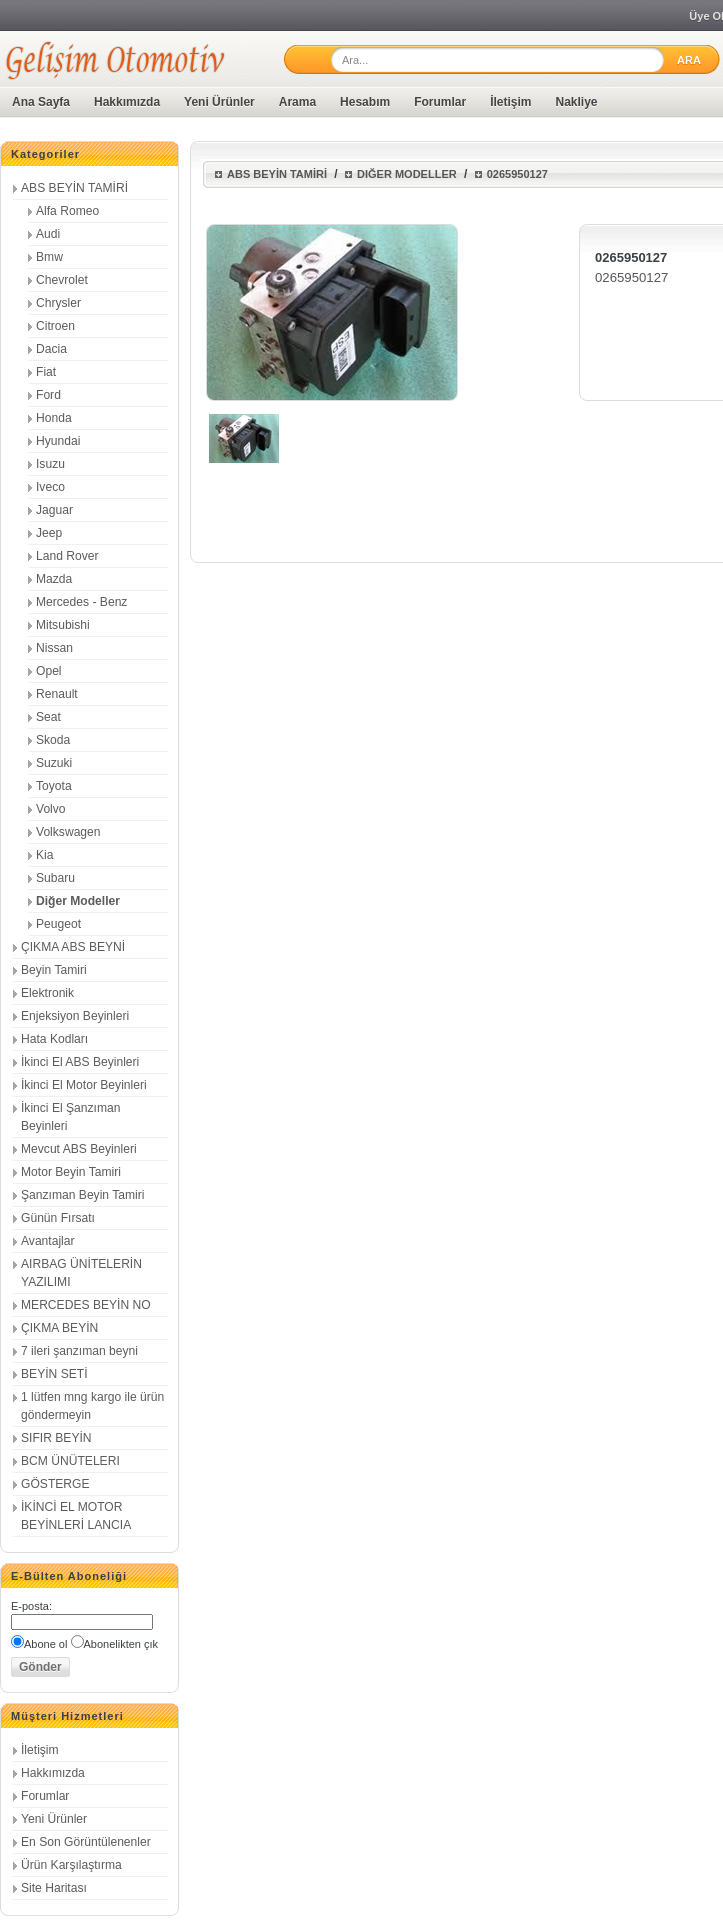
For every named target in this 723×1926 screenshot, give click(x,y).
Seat (48, 717)
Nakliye (577, 102)
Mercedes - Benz (81, 602)
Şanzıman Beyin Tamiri (82, 1195)
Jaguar (54, 510)
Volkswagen (68, 832)
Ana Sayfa (41, 102)
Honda (54, 418)
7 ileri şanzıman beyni (79, 1351)
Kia (44, 855)
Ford (48, 395)
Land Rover (67, 556)
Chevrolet (62, 280)
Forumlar (440, 102)
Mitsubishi (63, 625)
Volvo (51, 809)
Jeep (49, 533)
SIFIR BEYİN (56, 1438)
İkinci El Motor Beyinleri (84, 1085)
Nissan (54, 648)
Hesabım (365, 102)
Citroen (55, 326)
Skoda (53, 740)
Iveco (50, 487)
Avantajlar (48, 1241)
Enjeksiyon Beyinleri (75, 1016)
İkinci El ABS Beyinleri (80, 1062)
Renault (57, 694)
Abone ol (45, 1644)
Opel (49, 671)
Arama (297, 102)
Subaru (55, 878)
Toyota (54, 786)
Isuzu (50, 464)
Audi (48, 234)
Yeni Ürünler (219, 102)
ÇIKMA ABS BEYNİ (73, 947)
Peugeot (58, 924)
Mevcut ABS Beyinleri (79, 1149)
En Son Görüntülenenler (86, 1842)
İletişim (510, 102)
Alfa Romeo (67, 211)
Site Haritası (54, 1888)
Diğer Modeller (78, 901)
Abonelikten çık (121, 1644)
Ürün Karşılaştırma (71, 1865)
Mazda (54, 579)
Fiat (46, 372)
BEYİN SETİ (54, 1374)
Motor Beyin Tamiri (71, 1172)
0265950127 (517, 174)
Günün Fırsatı (58, 1218)
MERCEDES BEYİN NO (86, 1305)
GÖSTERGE (55, 1484)
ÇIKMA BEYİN (59, 1328)
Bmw (49, 257)
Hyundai (58, 441)
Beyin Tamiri (54, 970)
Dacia (51, 349)
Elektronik (47, 993)
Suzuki (54, 763)
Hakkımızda (127, 102)
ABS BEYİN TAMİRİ (74, 188)
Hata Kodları (54, 1039)
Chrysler (58, 303)
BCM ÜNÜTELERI (70, 1461)
